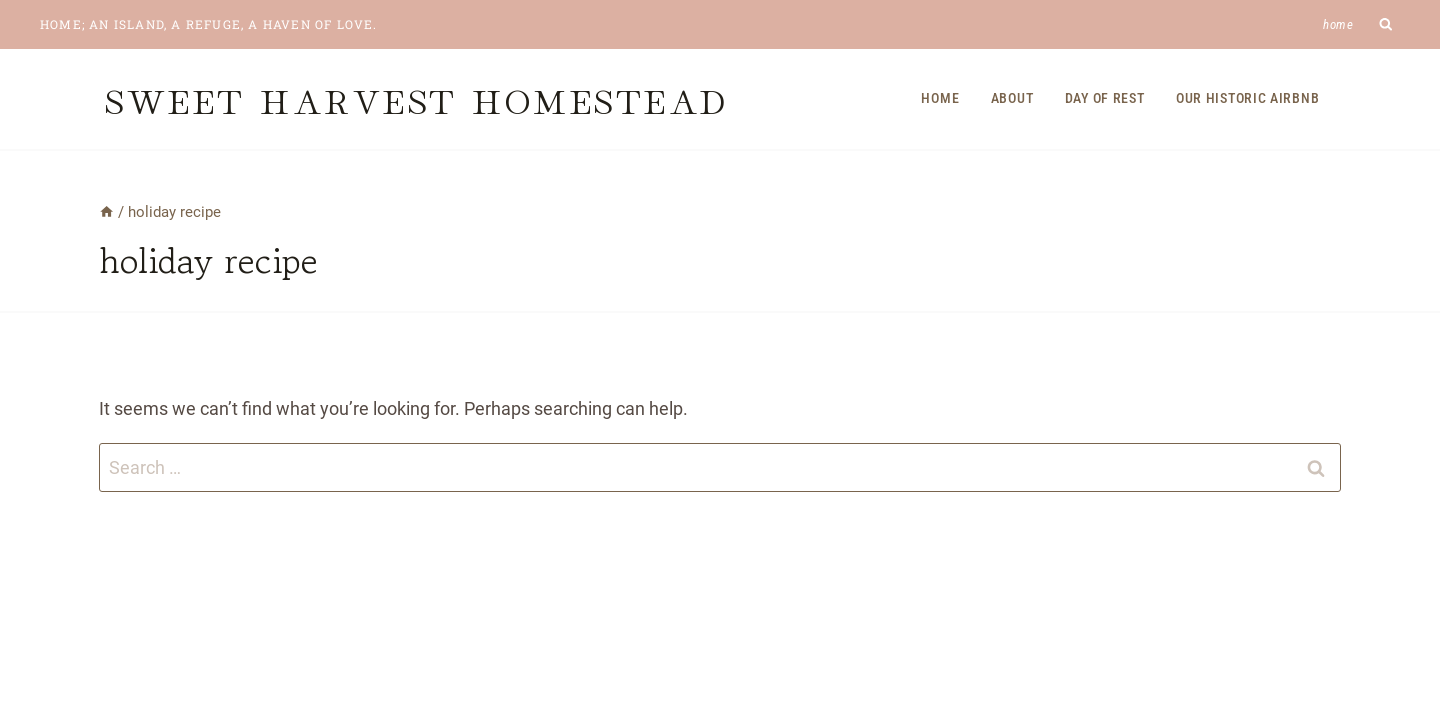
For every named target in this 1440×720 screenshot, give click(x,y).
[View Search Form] (1386, 24)
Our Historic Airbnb (1247, 98)
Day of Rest (1105, 98)
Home (1338, 24)
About (1012, 98)
